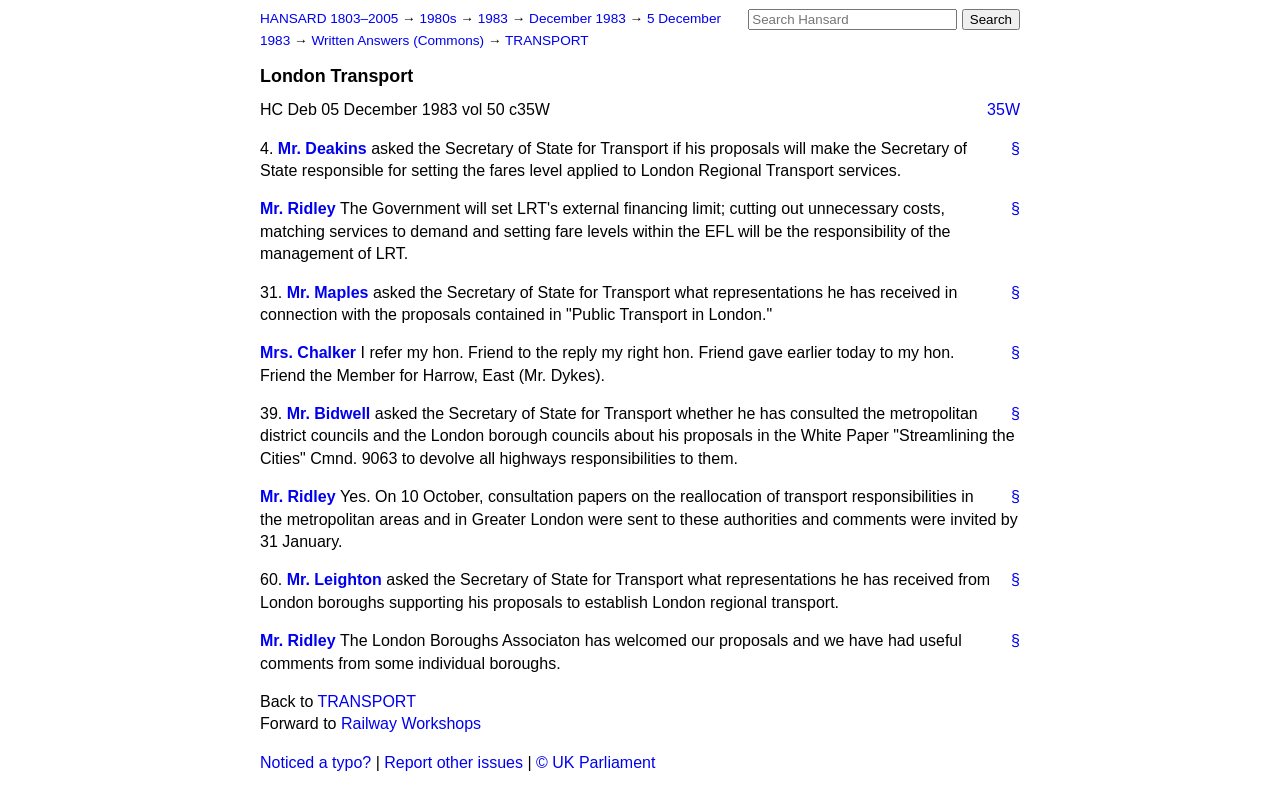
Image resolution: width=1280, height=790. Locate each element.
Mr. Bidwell (329, 413)
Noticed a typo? (315, 762)
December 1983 (579, 18)
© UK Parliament (595, 762)
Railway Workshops (411, 723)
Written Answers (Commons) (399, 40)
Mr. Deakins (322, 148)
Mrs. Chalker (308, 352)
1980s (439, 18)
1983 (495, 18)
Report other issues (453, 762)
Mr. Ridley (298, 208)
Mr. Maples (328, 292)
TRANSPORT (547, 40)
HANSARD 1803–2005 (329, 18)
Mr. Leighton (334, 579)
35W (1003, 109)
